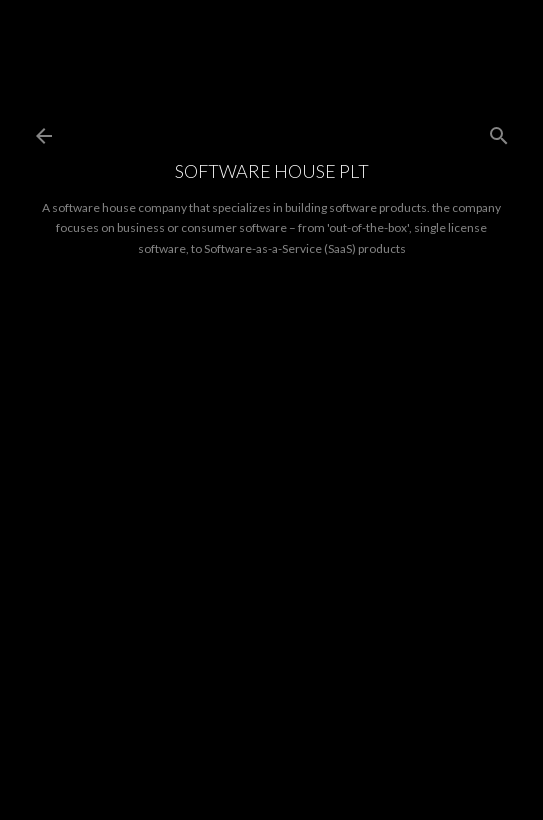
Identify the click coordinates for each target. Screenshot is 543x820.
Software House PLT (272, 171)
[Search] (499, 131)
